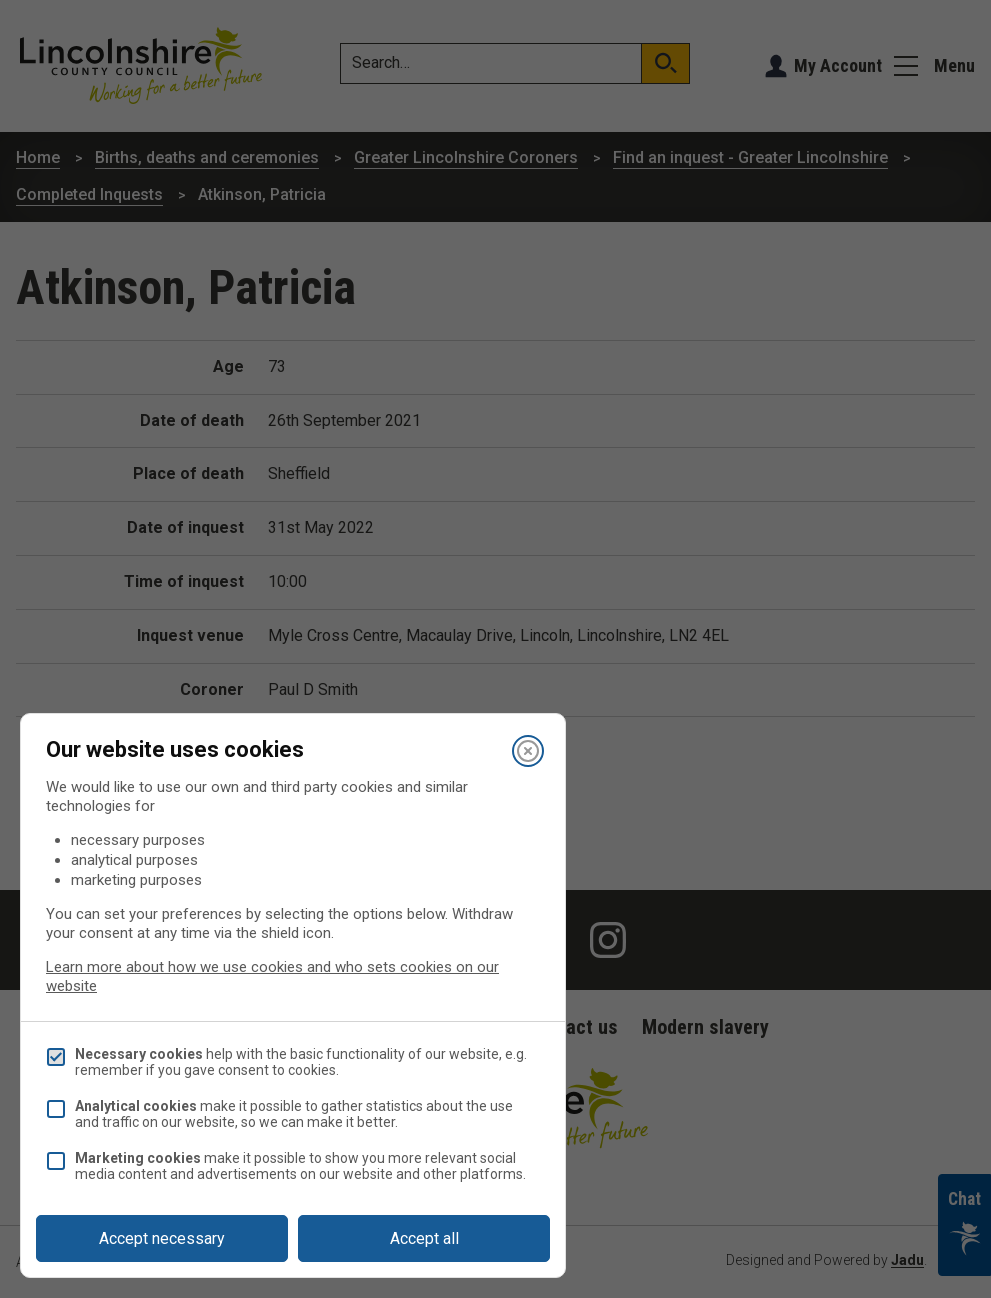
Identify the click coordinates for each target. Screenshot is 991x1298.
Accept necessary (162, 1238)
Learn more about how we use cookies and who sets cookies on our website (272, 976)
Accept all (424, 1238)
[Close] (528, 751)
